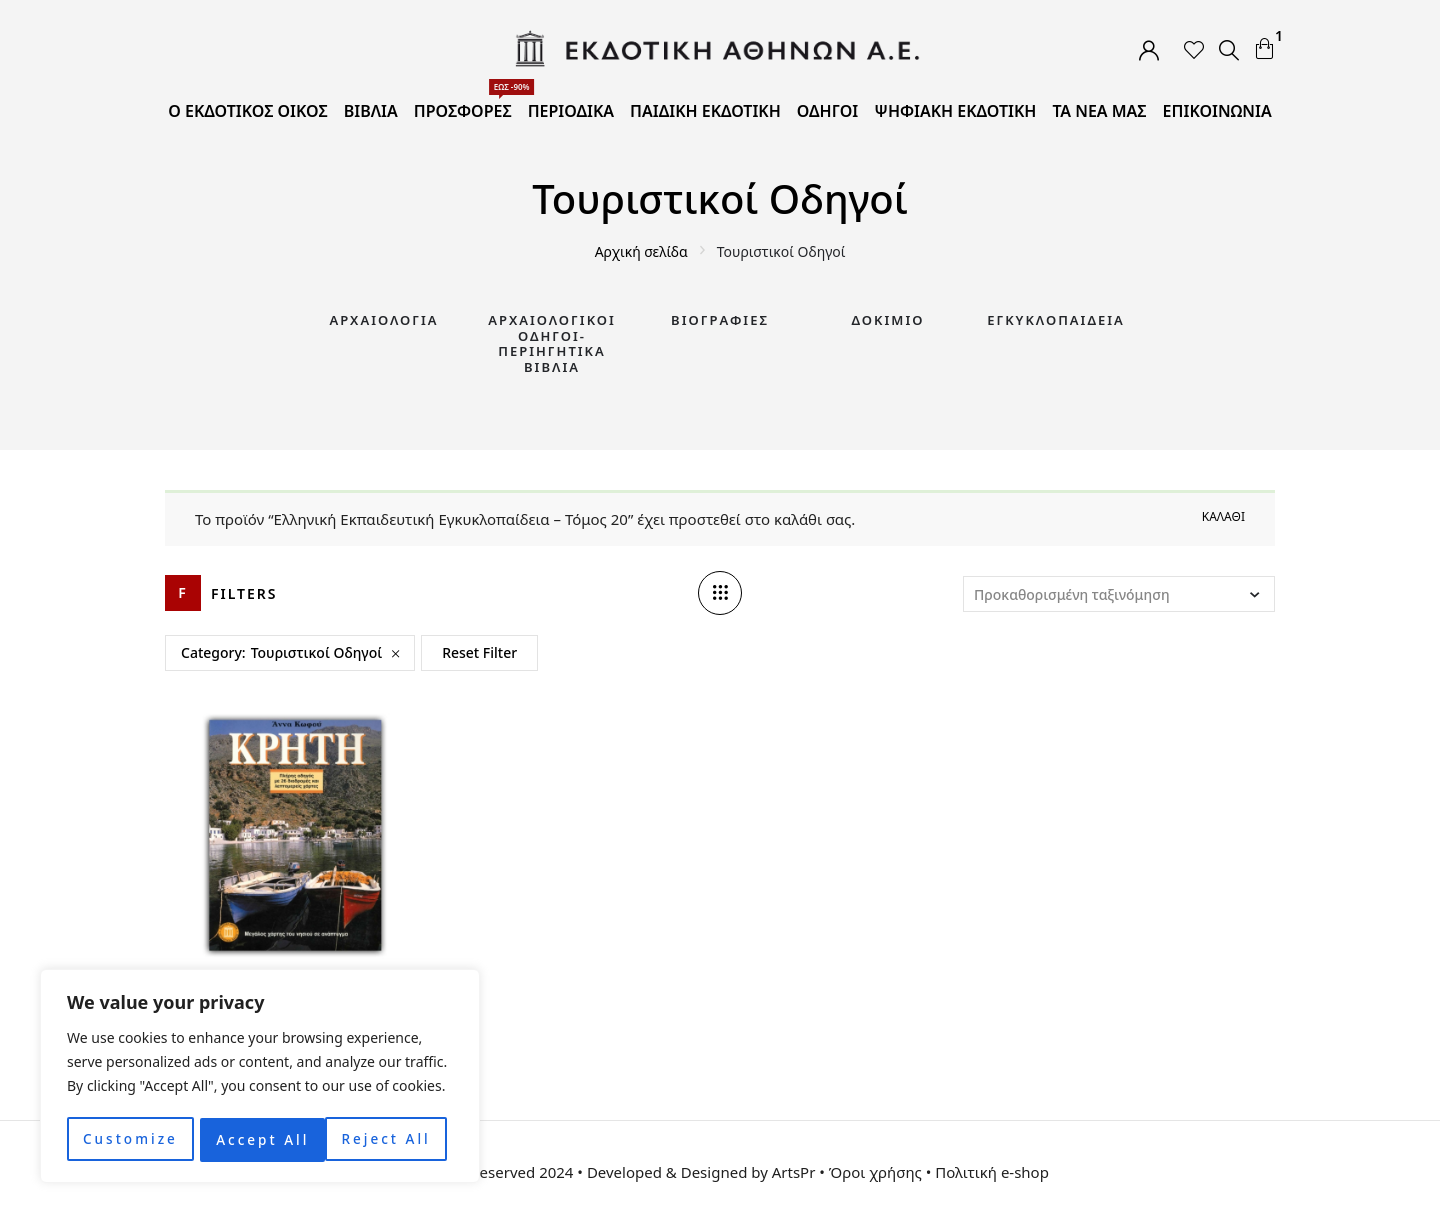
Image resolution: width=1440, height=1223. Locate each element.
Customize (129, 1139)
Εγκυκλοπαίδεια (1056, 320)
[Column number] (720, 593)
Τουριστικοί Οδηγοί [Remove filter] (316, 652)
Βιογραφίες (720, 320)
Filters (244, 593)
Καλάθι (1223, 516)
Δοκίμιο (888, 320)
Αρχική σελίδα (641, 251)
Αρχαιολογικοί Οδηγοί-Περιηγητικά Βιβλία (552, 343)
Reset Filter (479, 652)
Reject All (260, 1139)
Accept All (390, 1139)
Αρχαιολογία (383, 320)
